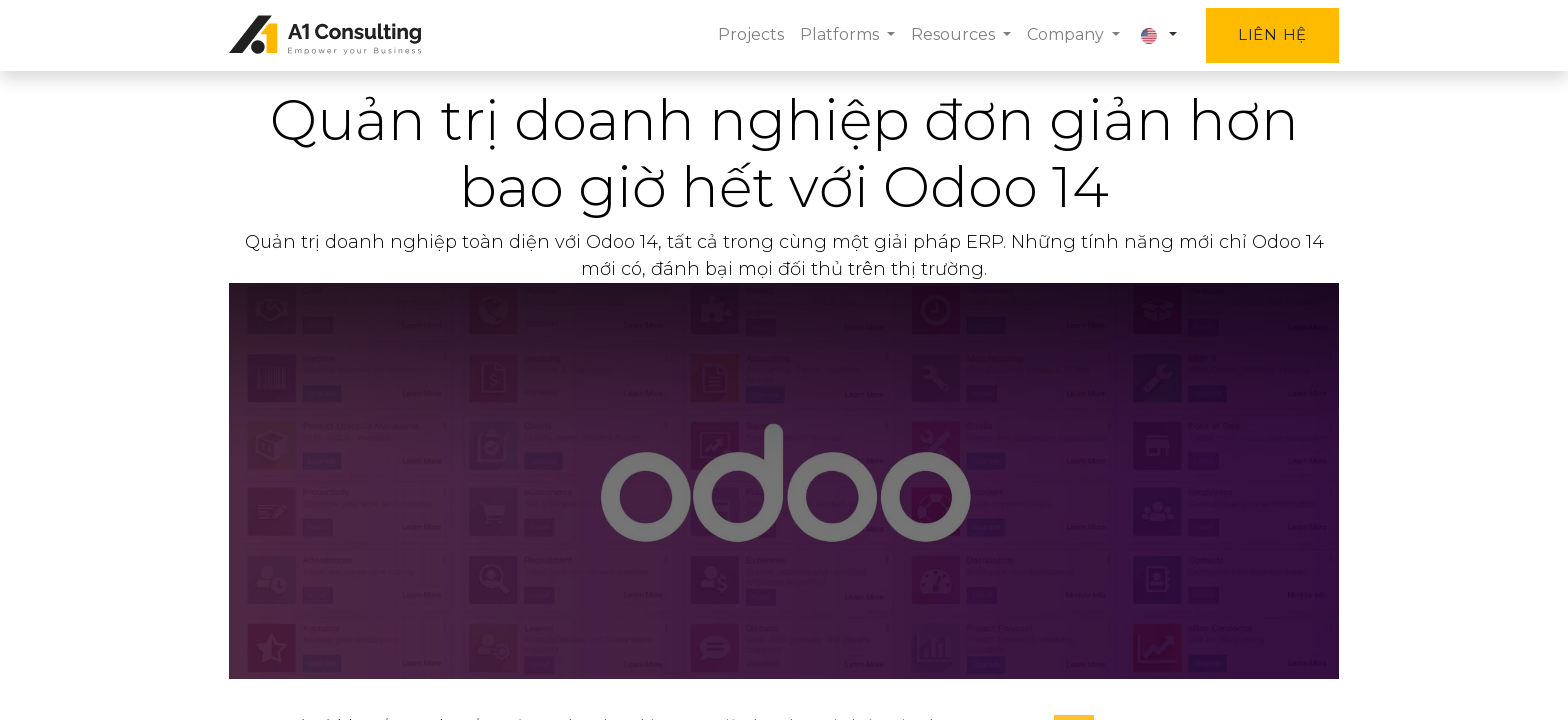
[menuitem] (751, 35)
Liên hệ (1272, 34)
